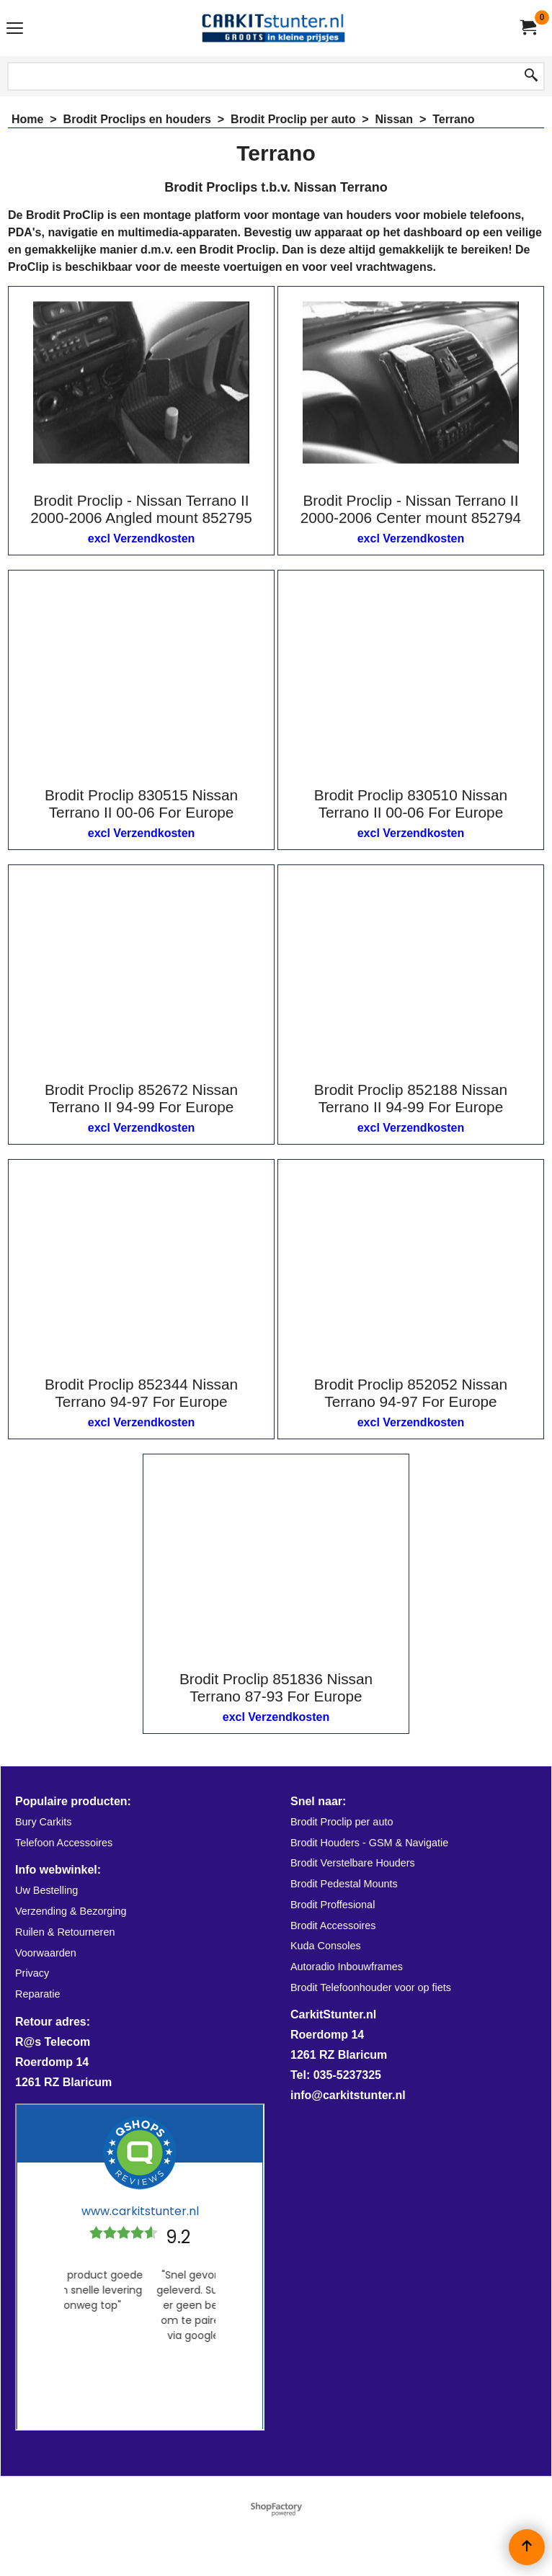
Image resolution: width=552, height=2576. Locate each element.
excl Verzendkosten (141, 538)
